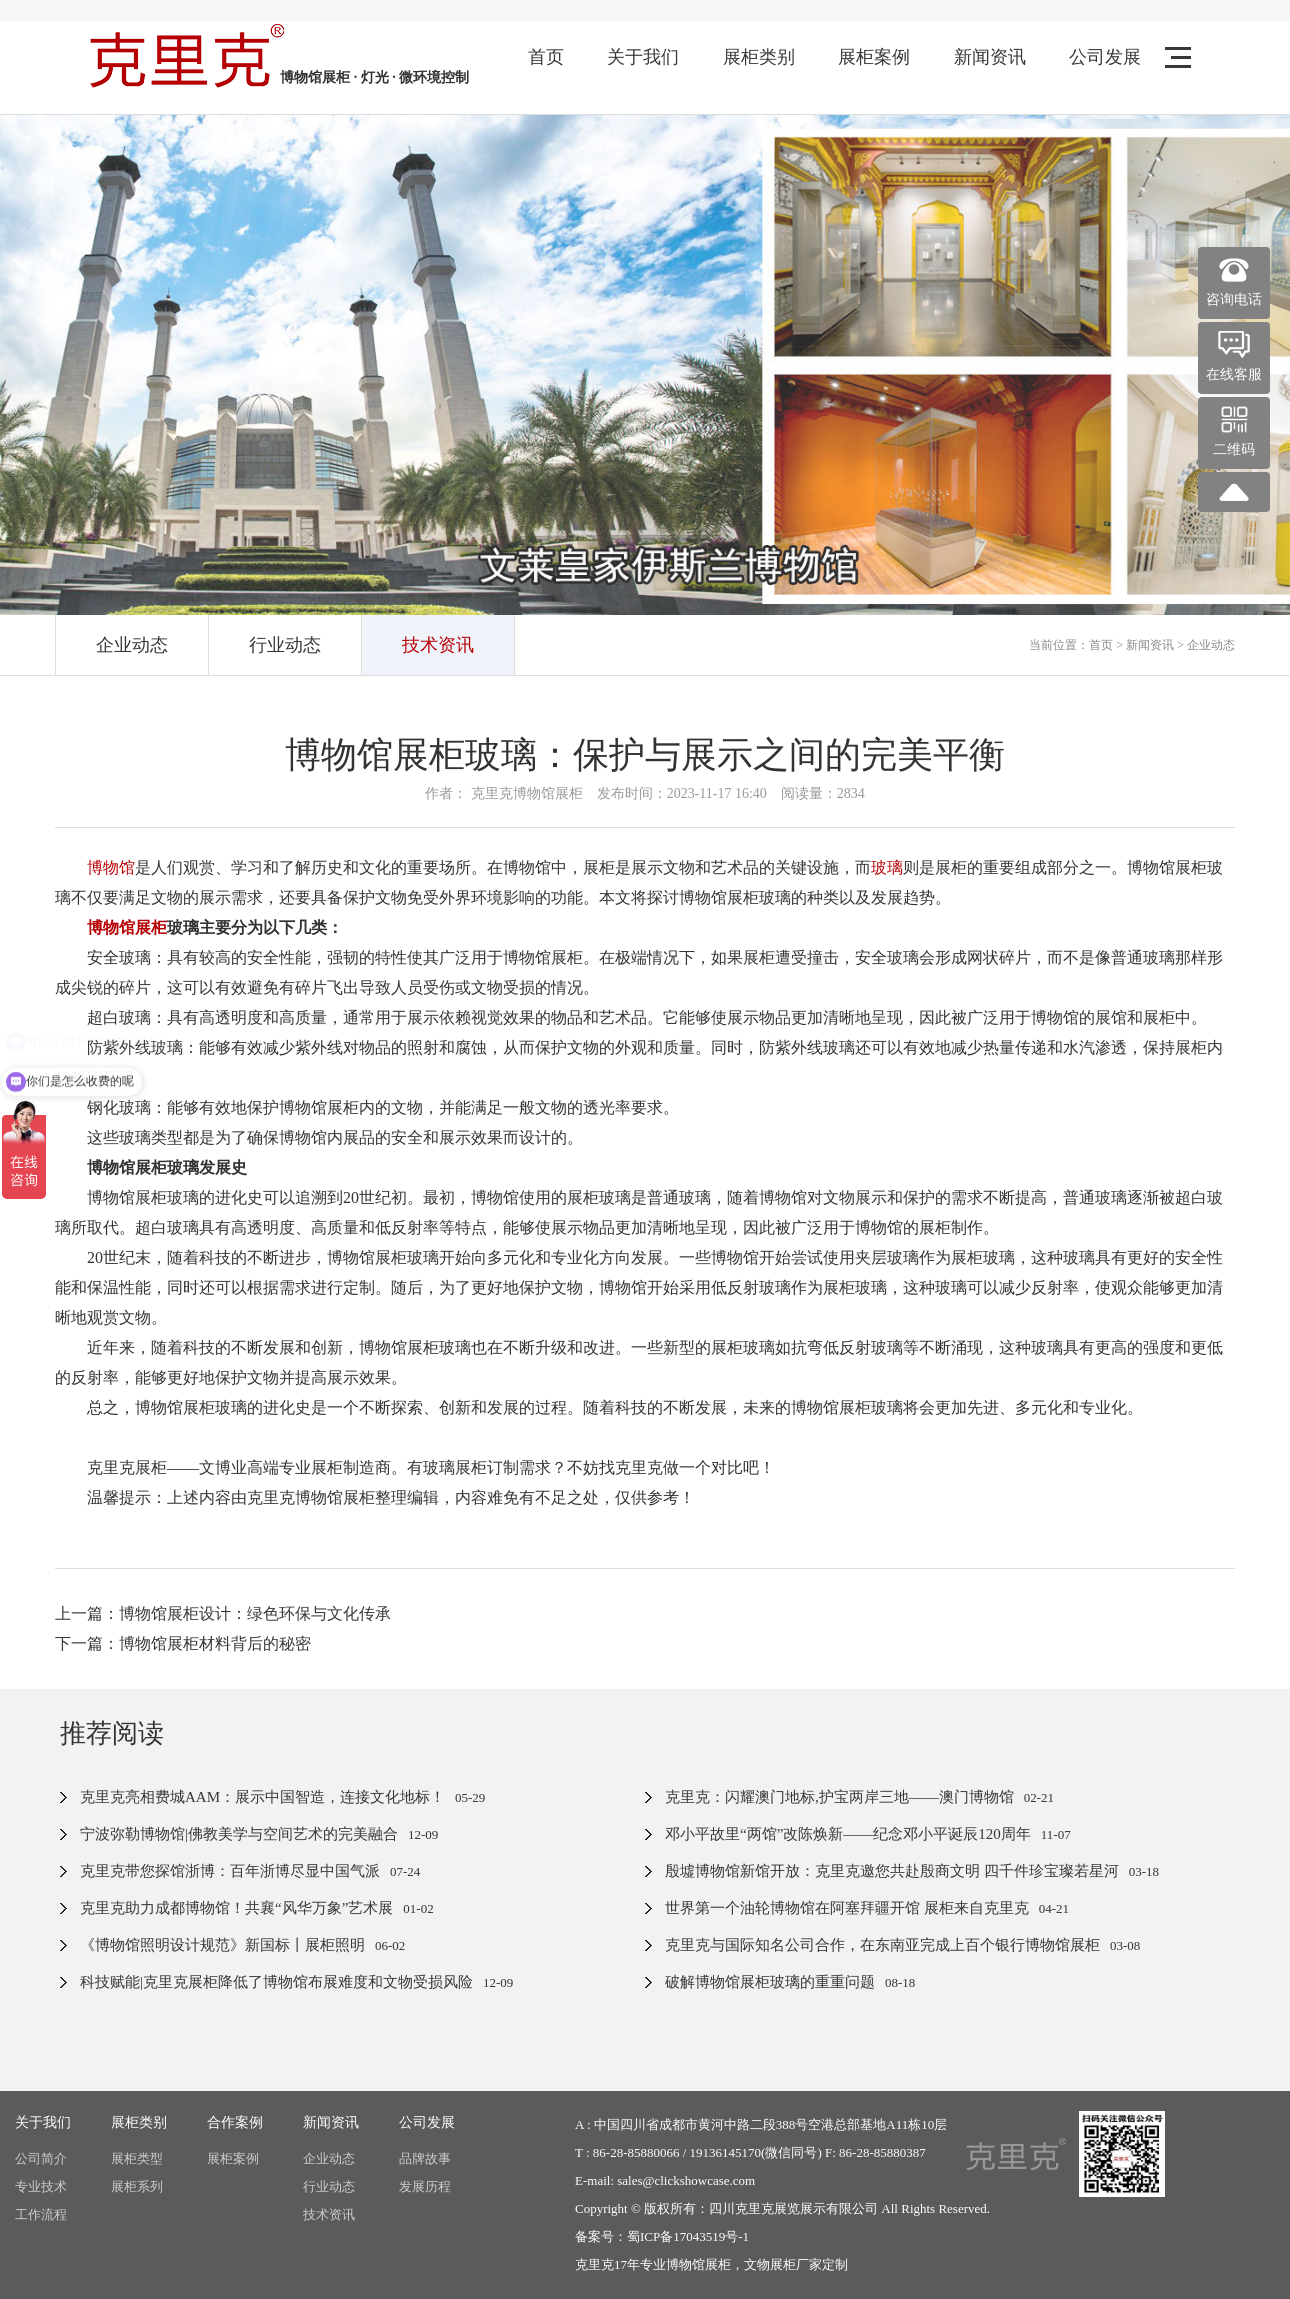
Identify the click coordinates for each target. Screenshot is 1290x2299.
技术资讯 (438, 645)
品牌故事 (425, 2158)
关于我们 (643, 57)
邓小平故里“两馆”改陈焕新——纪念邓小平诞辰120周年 (848, 1834)
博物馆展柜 (698, 2264)
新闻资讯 (990, 57)
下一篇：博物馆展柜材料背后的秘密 (183, 1643)
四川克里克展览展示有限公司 (793, 2208)
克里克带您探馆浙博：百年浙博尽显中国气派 (230, 1871)
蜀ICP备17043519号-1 (688, 2236)
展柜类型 (137, 2158)
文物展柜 (770, 2264)
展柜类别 (759, 57)
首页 (546, 57)
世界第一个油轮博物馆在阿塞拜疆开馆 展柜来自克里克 (847, 1908)
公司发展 (1105, 57)
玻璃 (887, 867)
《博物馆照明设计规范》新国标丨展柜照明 (222, 1945)
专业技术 (41, 2186)
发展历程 (425, 2186)
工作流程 (41, 2214)
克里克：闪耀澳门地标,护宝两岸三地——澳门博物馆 (839, 1797)
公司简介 (41, 2158)
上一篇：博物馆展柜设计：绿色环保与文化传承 (223, 1613)
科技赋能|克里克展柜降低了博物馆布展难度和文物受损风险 (276, 1982)
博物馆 (111, 867)
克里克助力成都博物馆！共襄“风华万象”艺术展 (236, 1908)
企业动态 (132, 645)
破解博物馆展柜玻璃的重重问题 (770, 1982)
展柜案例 (874, 57)
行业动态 (285, 645)
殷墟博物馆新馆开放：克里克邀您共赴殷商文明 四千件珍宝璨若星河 (892, 1871)
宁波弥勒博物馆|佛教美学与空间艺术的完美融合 (239, 1834)
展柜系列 (137, 2186)
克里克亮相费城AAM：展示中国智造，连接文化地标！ (262, 1797)
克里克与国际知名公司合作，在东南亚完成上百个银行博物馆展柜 (882, 1945)
